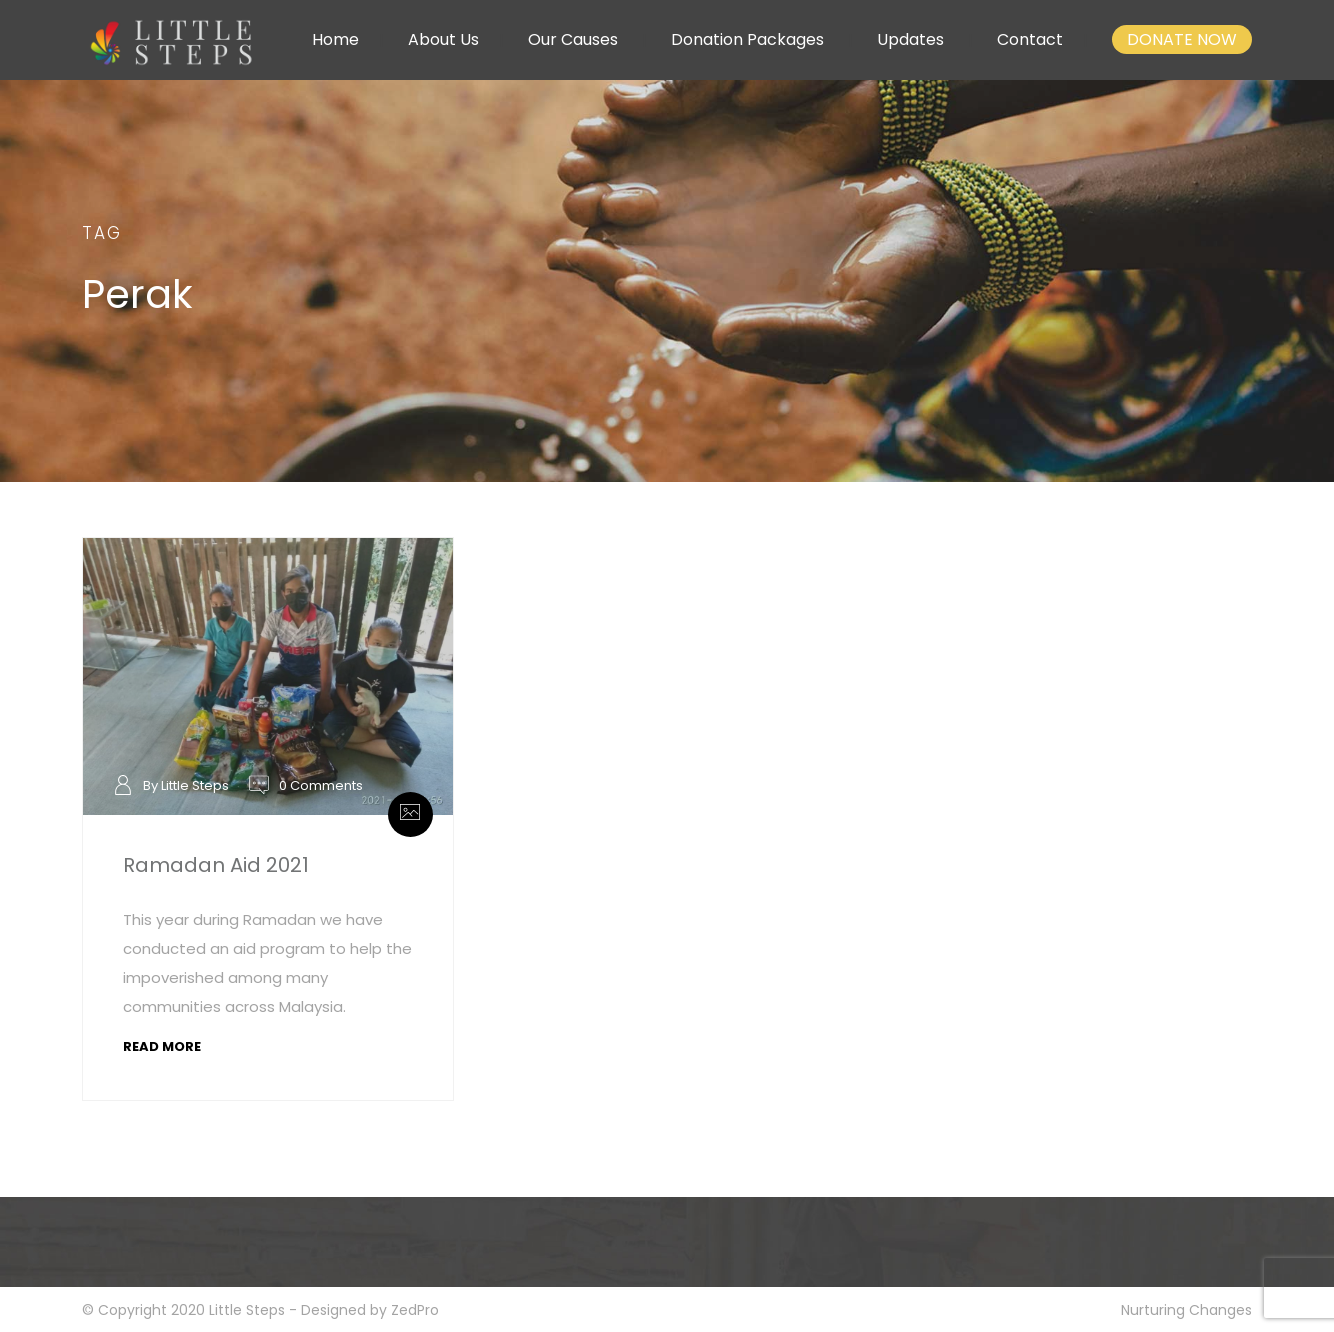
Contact (1030, 39)
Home (335, 39)
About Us (443, 39)
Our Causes (573, 39)
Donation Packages (747, 39)
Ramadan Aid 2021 (216, 865)
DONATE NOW (1182, 39)
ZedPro (415, 1310)
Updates (910, 39)
